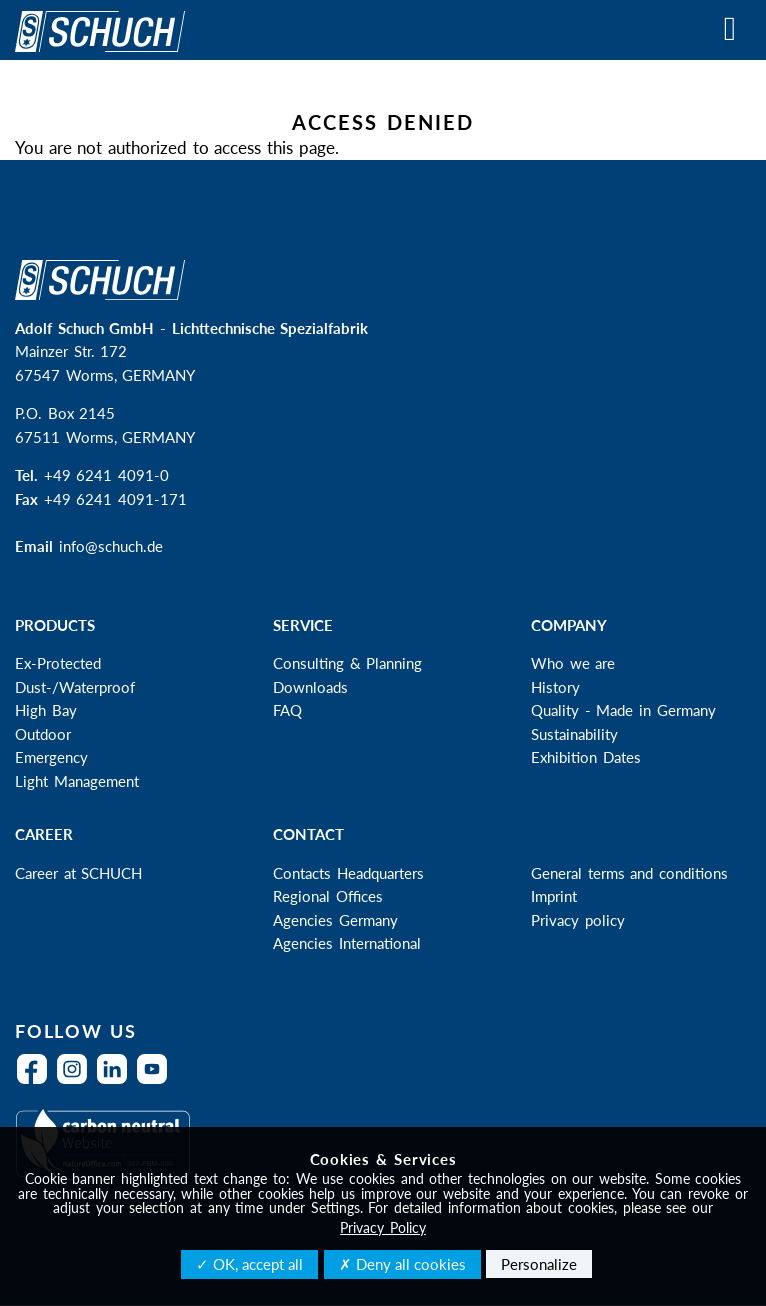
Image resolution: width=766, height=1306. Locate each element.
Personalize (539, 1264)
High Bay (46, 710)
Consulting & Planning (347, 663)
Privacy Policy (383, 1227)
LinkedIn (117, 1081)
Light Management (77, 781)
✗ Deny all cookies (402, 1264)
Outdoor (43, 734)
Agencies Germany (335, 920)
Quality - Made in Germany (623, 710)
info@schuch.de (111, 546)
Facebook (37, 1081)
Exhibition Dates (586, 757)
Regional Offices (328, 896)
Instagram (77, 1081)
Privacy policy (578, 920)
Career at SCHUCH (78, 873)
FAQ (287, 710)
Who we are (573, 663)
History (555, 687)
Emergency (51, 757)
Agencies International (347, 943)
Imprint (554, 896)
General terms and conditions (629, 873)
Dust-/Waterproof (75, 687)
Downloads (310, 687)
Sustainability (574, 734)
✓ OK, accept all (249, 1264)
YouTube (157, 1081)
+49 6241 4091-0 (106, 475)
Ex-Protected (58, 663)
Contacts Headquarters (348, 873)
